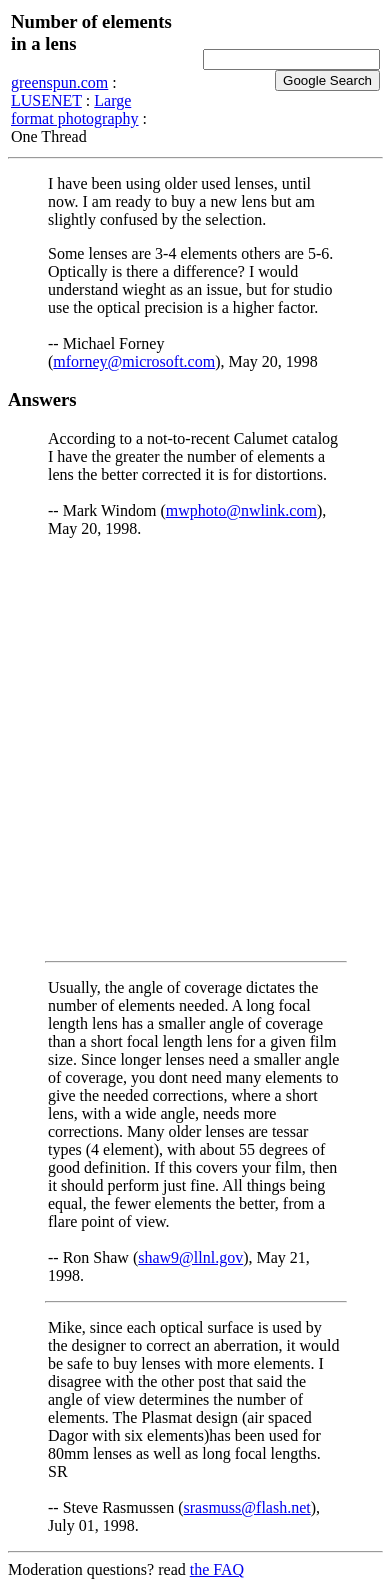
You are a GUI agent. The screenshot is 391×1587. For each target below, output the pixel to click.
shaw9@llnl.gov (190, 1257)
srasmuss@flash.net (247, 1507)
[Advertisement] (195, 749)
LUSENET (46, 100)
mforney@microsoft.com (134, 361)
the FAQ (217, 1569)
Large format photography (75, 109)
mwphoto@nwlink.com (241, 510)
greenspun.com (59, 82)
